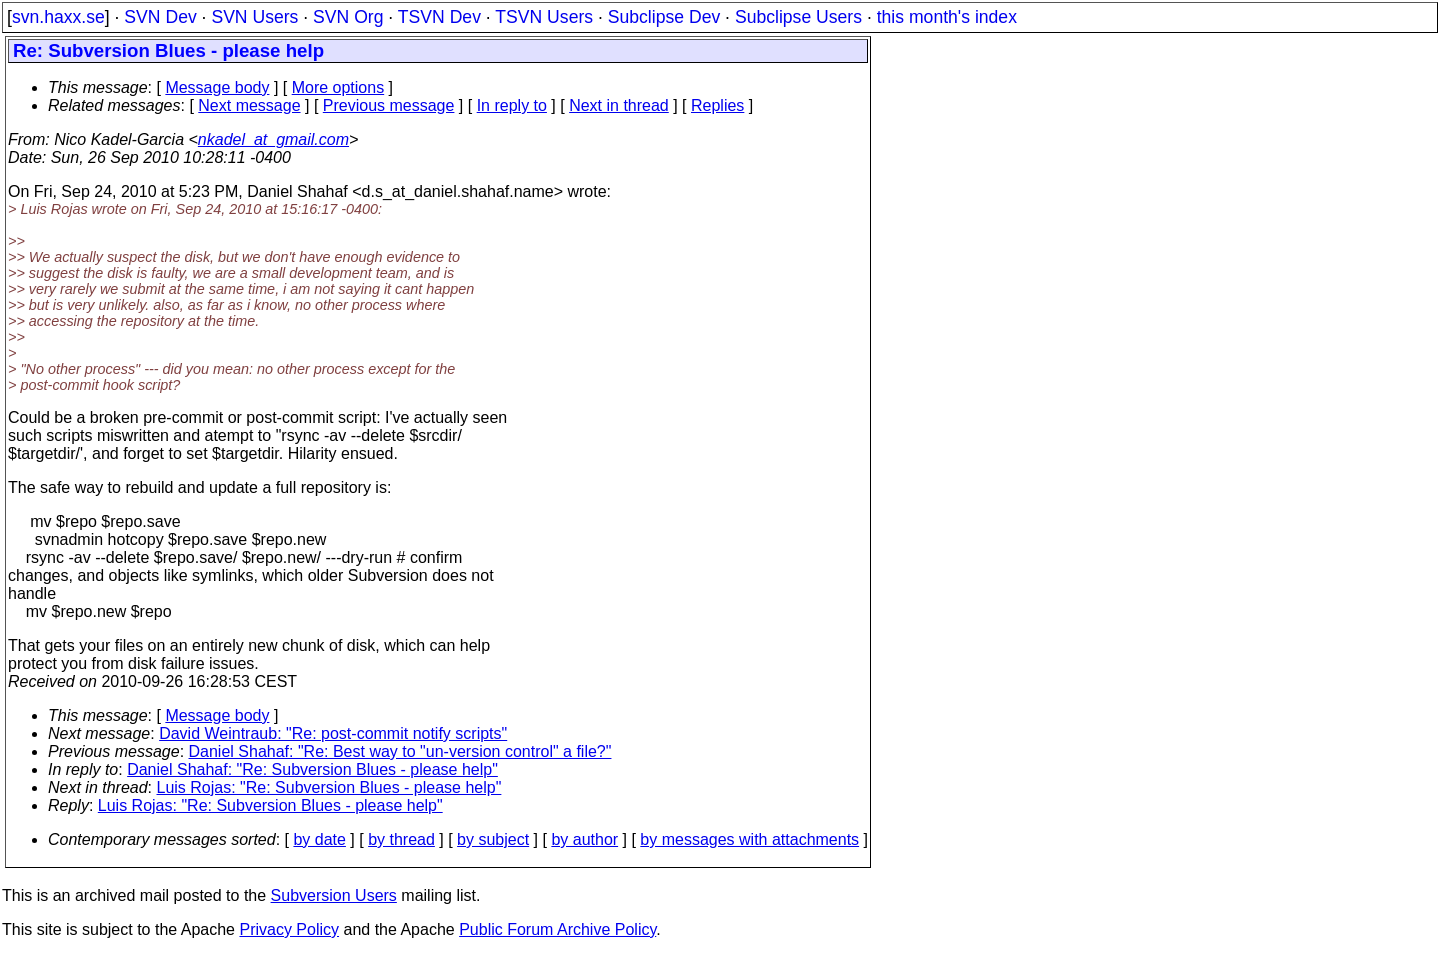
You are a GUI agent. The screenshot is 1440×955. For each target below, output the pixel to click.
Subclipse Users (798, 17)
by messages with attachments (749, 839)
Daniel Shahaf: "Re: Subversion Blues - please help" (312, 769)
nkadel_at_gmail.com (273, 139)
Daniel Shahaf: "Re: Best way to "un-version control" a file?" (400, 751)
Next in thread (619, 105)
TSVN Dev (439, 17)
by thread (401, 839)
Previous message (389, 105)
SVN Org (348, 17)
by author (584, 839)
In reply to (512, 105)
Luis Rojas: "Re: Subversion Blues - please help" (329, 787)
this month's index (947, 17)
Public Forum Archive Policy (557, 929)
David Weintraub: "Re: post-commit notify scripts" (333, 733)
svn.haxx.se (58, 17)
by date (319, 839)
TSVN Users (544, 17)
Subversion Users (334, 895)
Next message (249, 105)
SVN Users (254, 17)
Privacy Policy (289, 929)
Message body (217, 87)
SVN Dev (160, 17)
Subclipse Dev (664, 17)
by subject (493, 839)
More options (338, 87)
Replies (717, 105)
